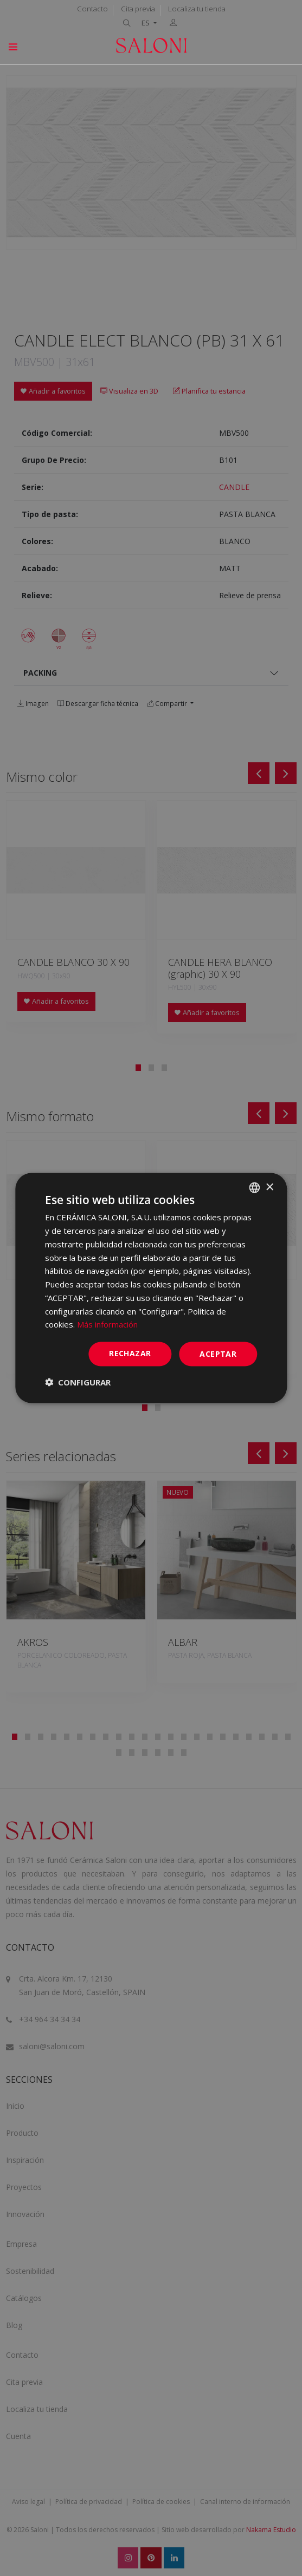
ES (146, 23)
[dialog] (151, 1288)
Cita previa (138, 9)
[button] (78, 1382)
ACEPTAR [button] (218, 1354)
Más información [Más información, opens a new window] (107, 1324)
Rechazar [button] (130, 1353)
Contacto (92, 9)
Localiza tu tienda (197, 9)
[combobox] (254, 1187)
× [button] (269, 1187)
